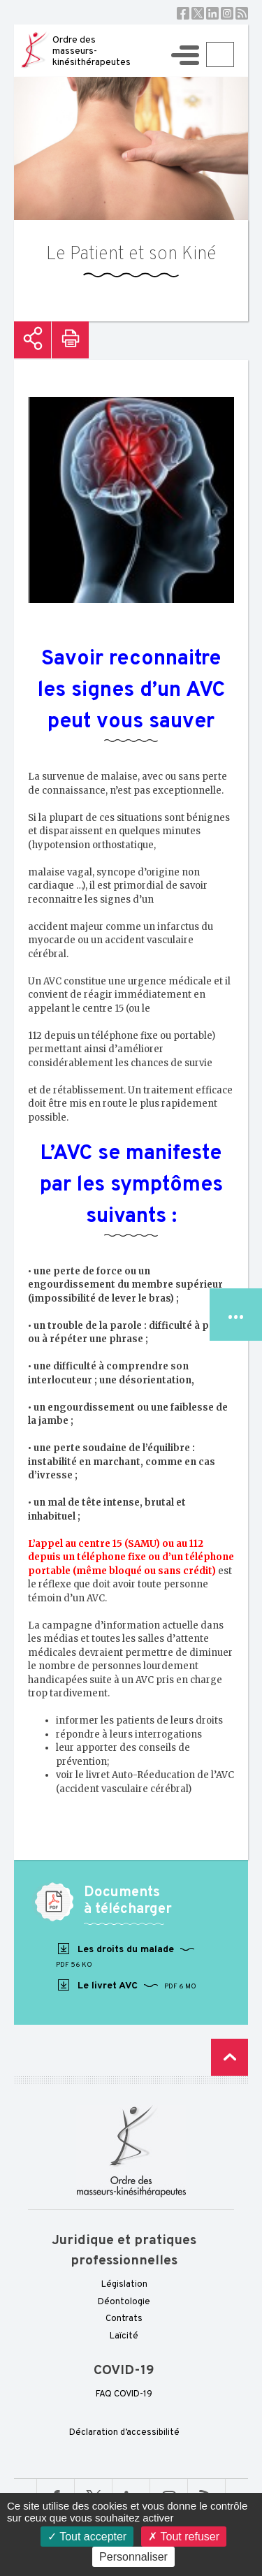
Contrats (124, 2318)
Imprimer (70, 339)
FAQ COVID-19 (124, 2394)
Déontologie (124, 2302)
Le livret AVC (126, 1986)
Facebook (183, 13)
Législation (124, 2284)
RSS (241, 13)
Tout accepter (87, 2536)
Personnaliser (133, 2557)
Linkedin (212, 13)
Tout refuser (183, 2536)
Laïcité (124, 2336)
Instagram (227, 13)
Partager (32, 339)
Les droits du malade (125, 1956)
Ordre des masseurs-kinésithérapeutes (91, 51)
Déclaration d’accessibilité (124, 2432)
